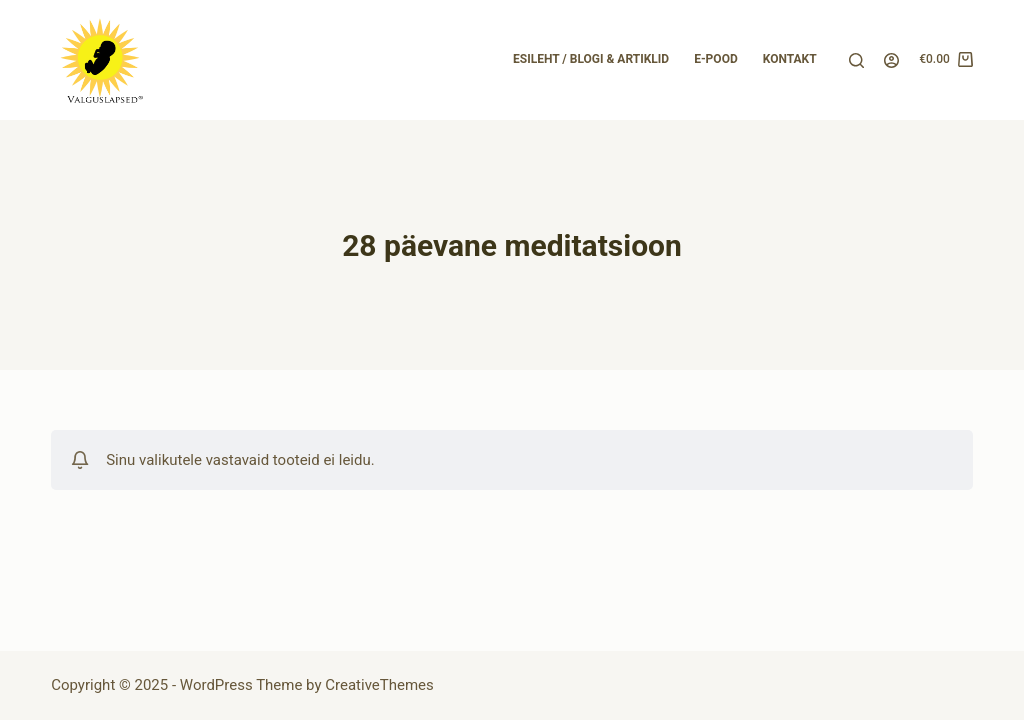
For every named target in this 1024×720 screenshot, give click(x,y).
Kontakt (790, 59)
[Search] (856, 60)
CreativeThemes (379, 685)
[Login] (891, 60)
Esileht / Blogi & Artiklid (591, 59)
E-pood (716, 59)
